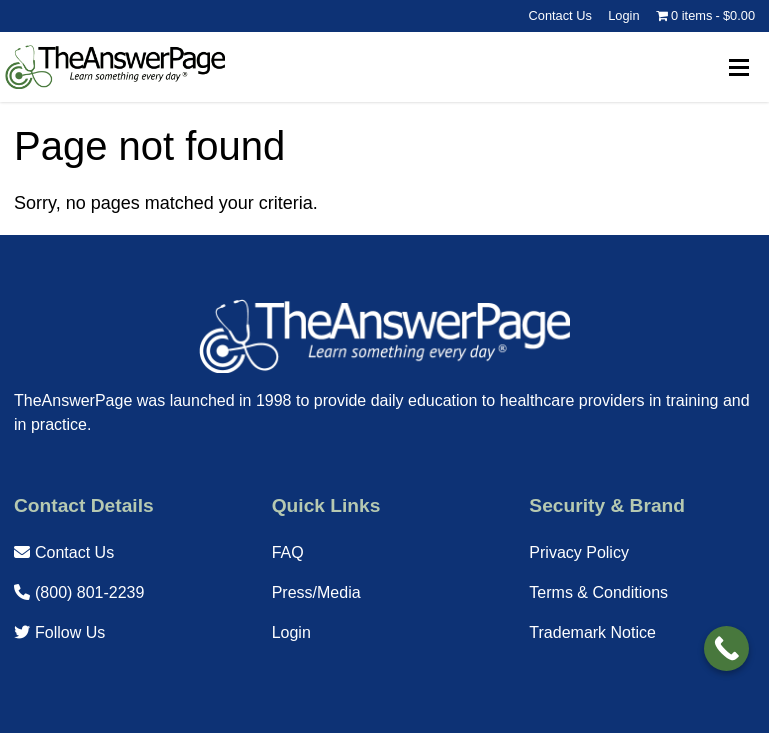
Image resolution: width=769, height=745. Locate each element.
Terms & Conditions (598, 592)
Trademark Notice (592, 632)
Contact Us (560, 15)
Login (623, 15)
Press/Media (316, 592)
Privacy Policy (579, 552)
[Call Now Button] (726, 648)
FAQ (288, 552)
